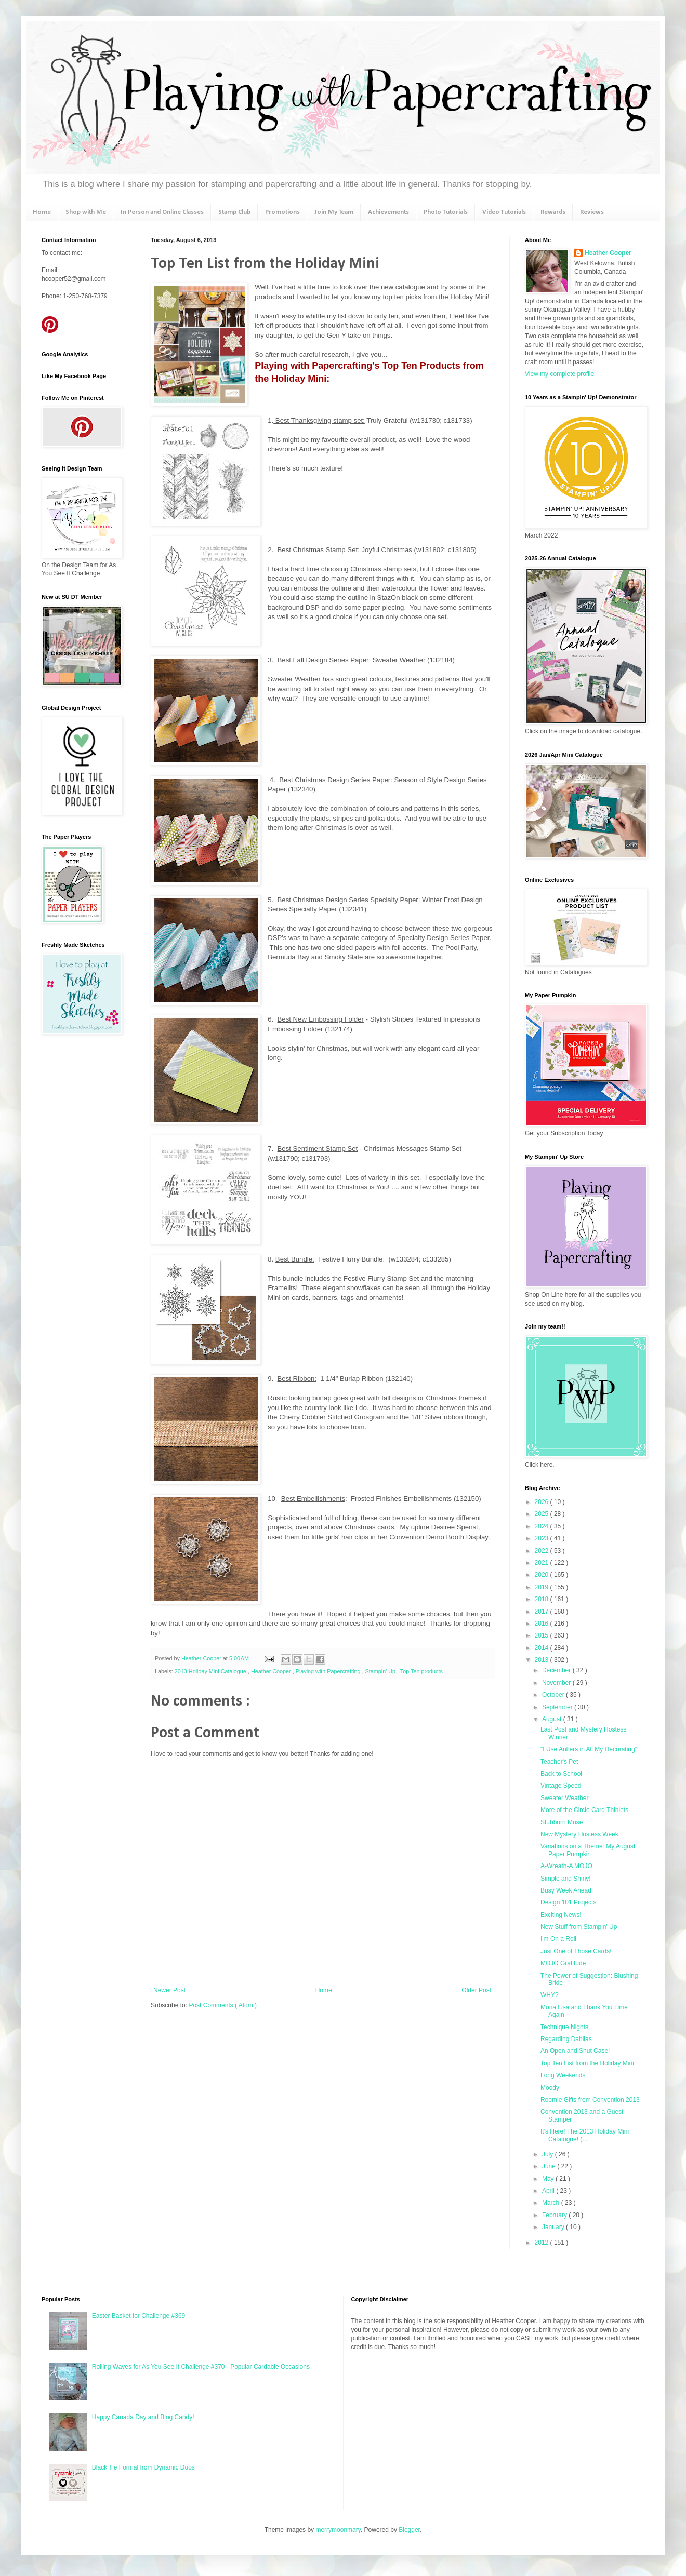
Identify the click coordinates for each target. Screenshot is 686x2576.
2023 (542, 1538)
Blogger (409, 2529)
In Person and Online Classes (162, 212)
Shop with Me (85, 212)
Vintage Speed (561, 1785)
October (554, 1694)
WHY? (549, 1994)
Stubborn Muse (561, 1822)
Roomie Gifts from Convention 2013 (590, 2099)
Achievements (388, 212)
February (555, 2215)
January (554, 2227)
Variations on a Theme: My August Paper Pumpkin (587, 1850)
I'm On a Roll (558, 1938)
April (549, 2190)
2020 (542, 1574)
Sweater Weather (564, 1798)
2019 (542, 1587)
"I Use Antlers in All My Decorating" (588, 1749)
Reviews (592, 212)
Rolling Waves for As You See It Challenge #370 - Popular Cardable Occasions (201, 2366)
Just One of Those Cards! (576, 1951)
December (557, 1670)
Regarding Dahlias (566, 2039)
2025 (542, 1514)
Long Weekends (563, 2075)
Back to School (561, 1773)
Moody (549, 2087)
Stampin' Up (381, 1671)
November (557, 1682)
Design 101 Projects (568, 1902)
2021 (542, 1562)
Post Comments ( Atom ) (223, 2005)
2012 (542, 2242)
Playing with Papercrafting (329, 1671)
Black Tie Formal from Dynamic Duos (143, 2467)
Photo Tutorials (446, 212)
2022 (542, 1550)
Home (42, 212)
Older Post (476, 1990)
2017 (542, 1611)
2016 (542, 1623)
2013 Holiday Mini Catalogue (211, 1671)
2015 (542, 1635)
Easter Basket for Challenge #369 (138, 2315)
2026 (542, 1502)
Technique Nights (564, 2027)
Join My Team (333, 212)
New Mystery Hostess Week (579, 1834)
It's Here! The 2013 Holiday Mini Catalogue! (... (584, 2135)
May (549, 2178)
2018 (542, 1599)
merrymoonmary (337, 2529)
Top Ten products (421, 1671)
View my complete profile (559, 374)
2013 (542, 1659)
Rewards (552, 212)
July (548, 2154)
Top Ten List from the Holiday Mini (587, 2063)
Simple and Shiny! (565, 1878)
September (558, 1707)
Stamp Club (234, 212)
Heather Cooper (202, 1658)
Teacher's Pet (559, 1761)
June (549, 2166)
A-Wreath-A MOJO (566, 1866)
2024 (542, 1526)
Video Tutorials (504, 212)
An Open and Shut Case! (575, 2051)
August (552, 1719)
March (551, 2202)
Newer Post (169, 1990)
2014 (542, 1648)
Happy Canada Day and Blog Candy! (143, 2417)
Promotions (282, 212)
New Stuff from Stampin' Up (578, 1926)
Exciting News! (561, 1914)
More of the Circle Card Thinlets (584, 1810)
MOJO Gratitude (563, 1963)
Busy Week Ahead (565, 1890)
